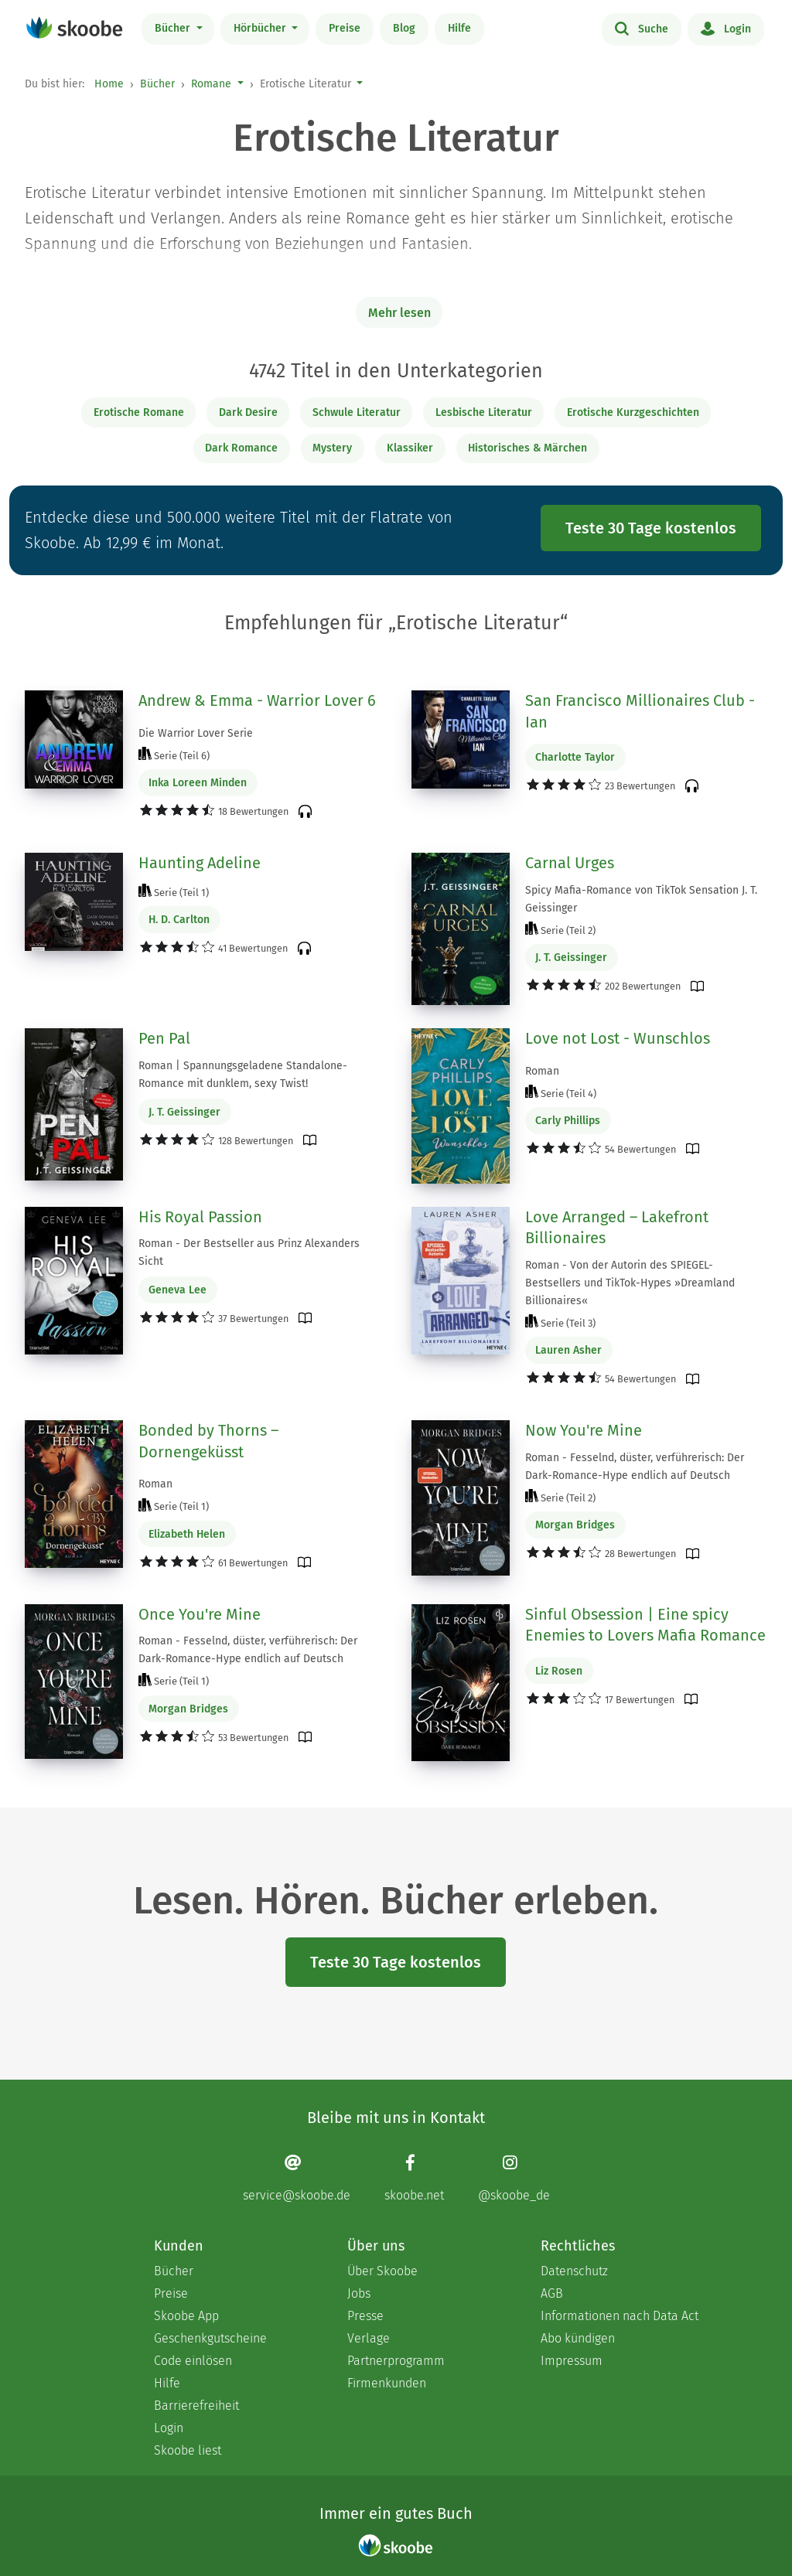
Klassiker (410, 448)
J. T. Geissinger (571, 957)
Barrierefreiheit (196, 2405)
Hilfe (459, 28)
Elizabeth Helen (186, 1534)
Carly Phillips (567, 1120)
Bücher (174, 28)
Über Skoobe (382, 2271)
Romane (211, 83)
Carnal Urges (569, 863)
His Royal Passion (200, 1217)
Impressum (572, 2360)
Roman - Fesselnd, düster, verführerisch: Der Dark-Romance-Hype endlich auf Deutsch (634, 1466)
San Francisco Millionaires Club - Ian (640, 711)
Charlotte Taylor (575, 757)
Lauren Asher (568, 1350)
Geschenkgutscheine (210, 2338)
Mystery (332, 448)
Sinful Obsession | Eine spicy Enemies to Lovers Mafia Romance (645, 1625)
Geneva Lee (177, 1290)
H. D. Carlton (179, 919)
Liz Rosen (558, 1671)
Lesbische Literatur (483, 412)
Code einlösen (193, 2360)
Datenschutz (574, 2271)
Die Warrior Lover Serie (195, 733)
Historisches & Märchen (527, 448)
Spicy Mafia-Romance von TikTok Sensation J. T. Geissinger (641, 899)
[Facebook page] (414, 2177)
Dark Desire (248, 412)
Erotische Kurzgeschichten (633, 412)
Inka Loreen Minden (197, 782)
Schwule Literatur (356, 412)
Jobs (358, 2293)
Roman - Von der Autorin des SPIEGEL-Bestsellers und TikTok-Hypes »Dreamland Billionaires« (630, 1283)
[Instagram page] (514, 2177)
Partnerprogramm (396, 2360)
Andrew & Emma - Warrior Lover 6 (257, 700)
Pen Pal (164, 1038)
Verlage (368, 2338)
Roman (542, 1071)
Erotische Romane (139, 412)
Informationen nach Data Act (619, 2316)
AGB (552, 2293)
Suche (641, 28)
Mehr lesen (399, 312)
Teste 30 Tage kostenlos (650, 528)
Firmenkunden (386, 2383)
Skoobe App (186, 2316)
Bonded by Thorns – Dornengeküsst (208, 1441)
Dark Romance (241, 448)
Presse (365, 2316)
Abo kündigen (578, 2338)
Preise (344, 28)
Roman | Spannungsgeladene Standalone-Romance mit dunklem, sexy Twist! (242, 1074)
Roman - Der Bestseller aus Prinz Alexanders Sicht (249, 1252)
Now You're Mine (583, 1430)
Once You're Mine (199, 1614)
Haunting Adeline (199, 863)
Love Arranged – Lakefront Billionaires (616, 1228)
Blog (404, 28)
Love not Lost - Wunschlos (617, 1038)
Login (726, 28)
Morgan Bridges (575, 1525)
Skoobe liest (187, 2450)
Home (109, 83)
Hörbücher (261, 28)
